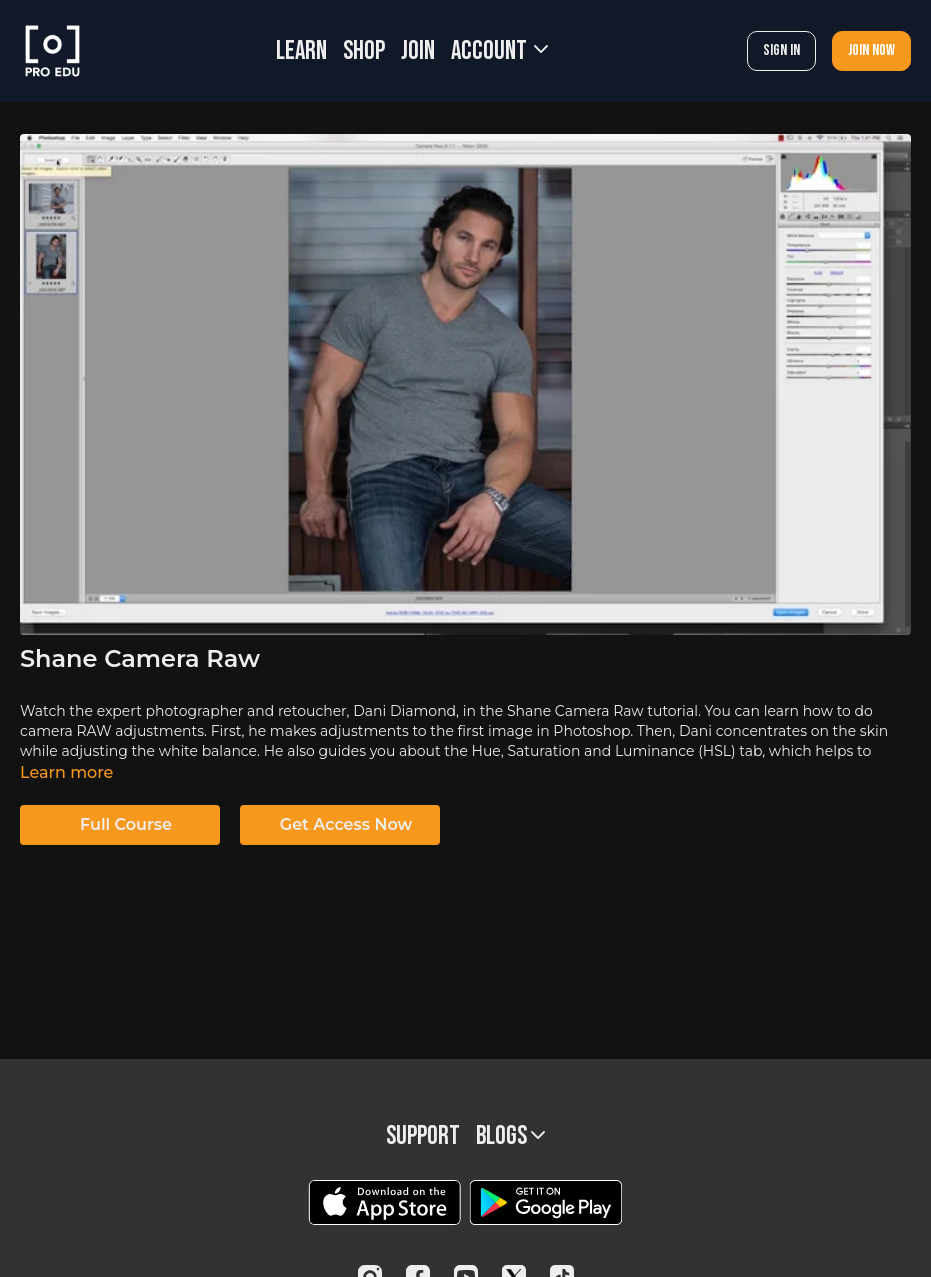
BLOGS (510, 1136)
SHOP (364, 51)
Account (499, 51)
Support (423, 1136)
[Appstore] (384, 1202)
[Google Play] (546, 1202)
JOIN (418, 51)
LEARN (301, 51)
